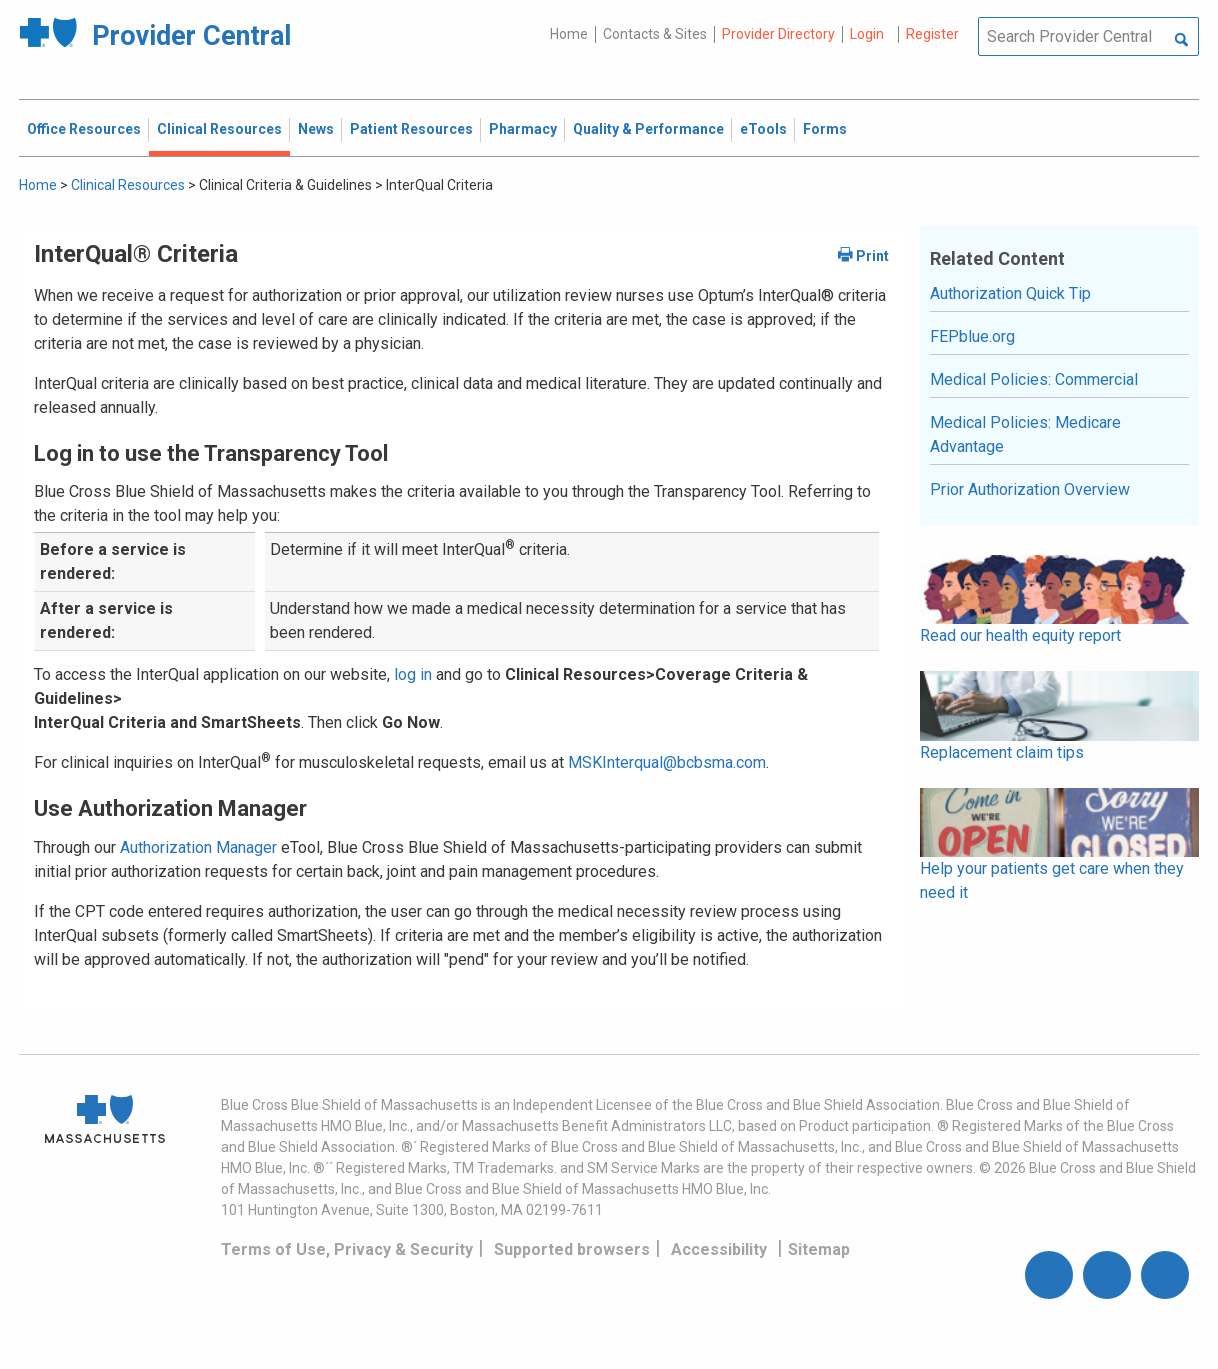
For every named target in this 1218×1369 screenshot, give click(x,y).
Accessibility (719, 1249)
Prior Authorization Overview (1030, 489)
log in (413, 674)
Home (569, 34)
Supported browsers (572, 1249)
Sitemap (819, 1249)
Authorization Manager (198, 847)
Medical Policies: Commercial (1034, 379)
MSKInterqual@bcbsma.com (667, 762)
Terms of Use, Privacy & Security (347, 1249)
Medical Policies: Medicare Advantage (1025, 434)
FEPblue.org (972, 336)
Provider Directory (778, 34)
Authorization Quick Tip (1010, 293)
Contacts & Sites (655, 34)
